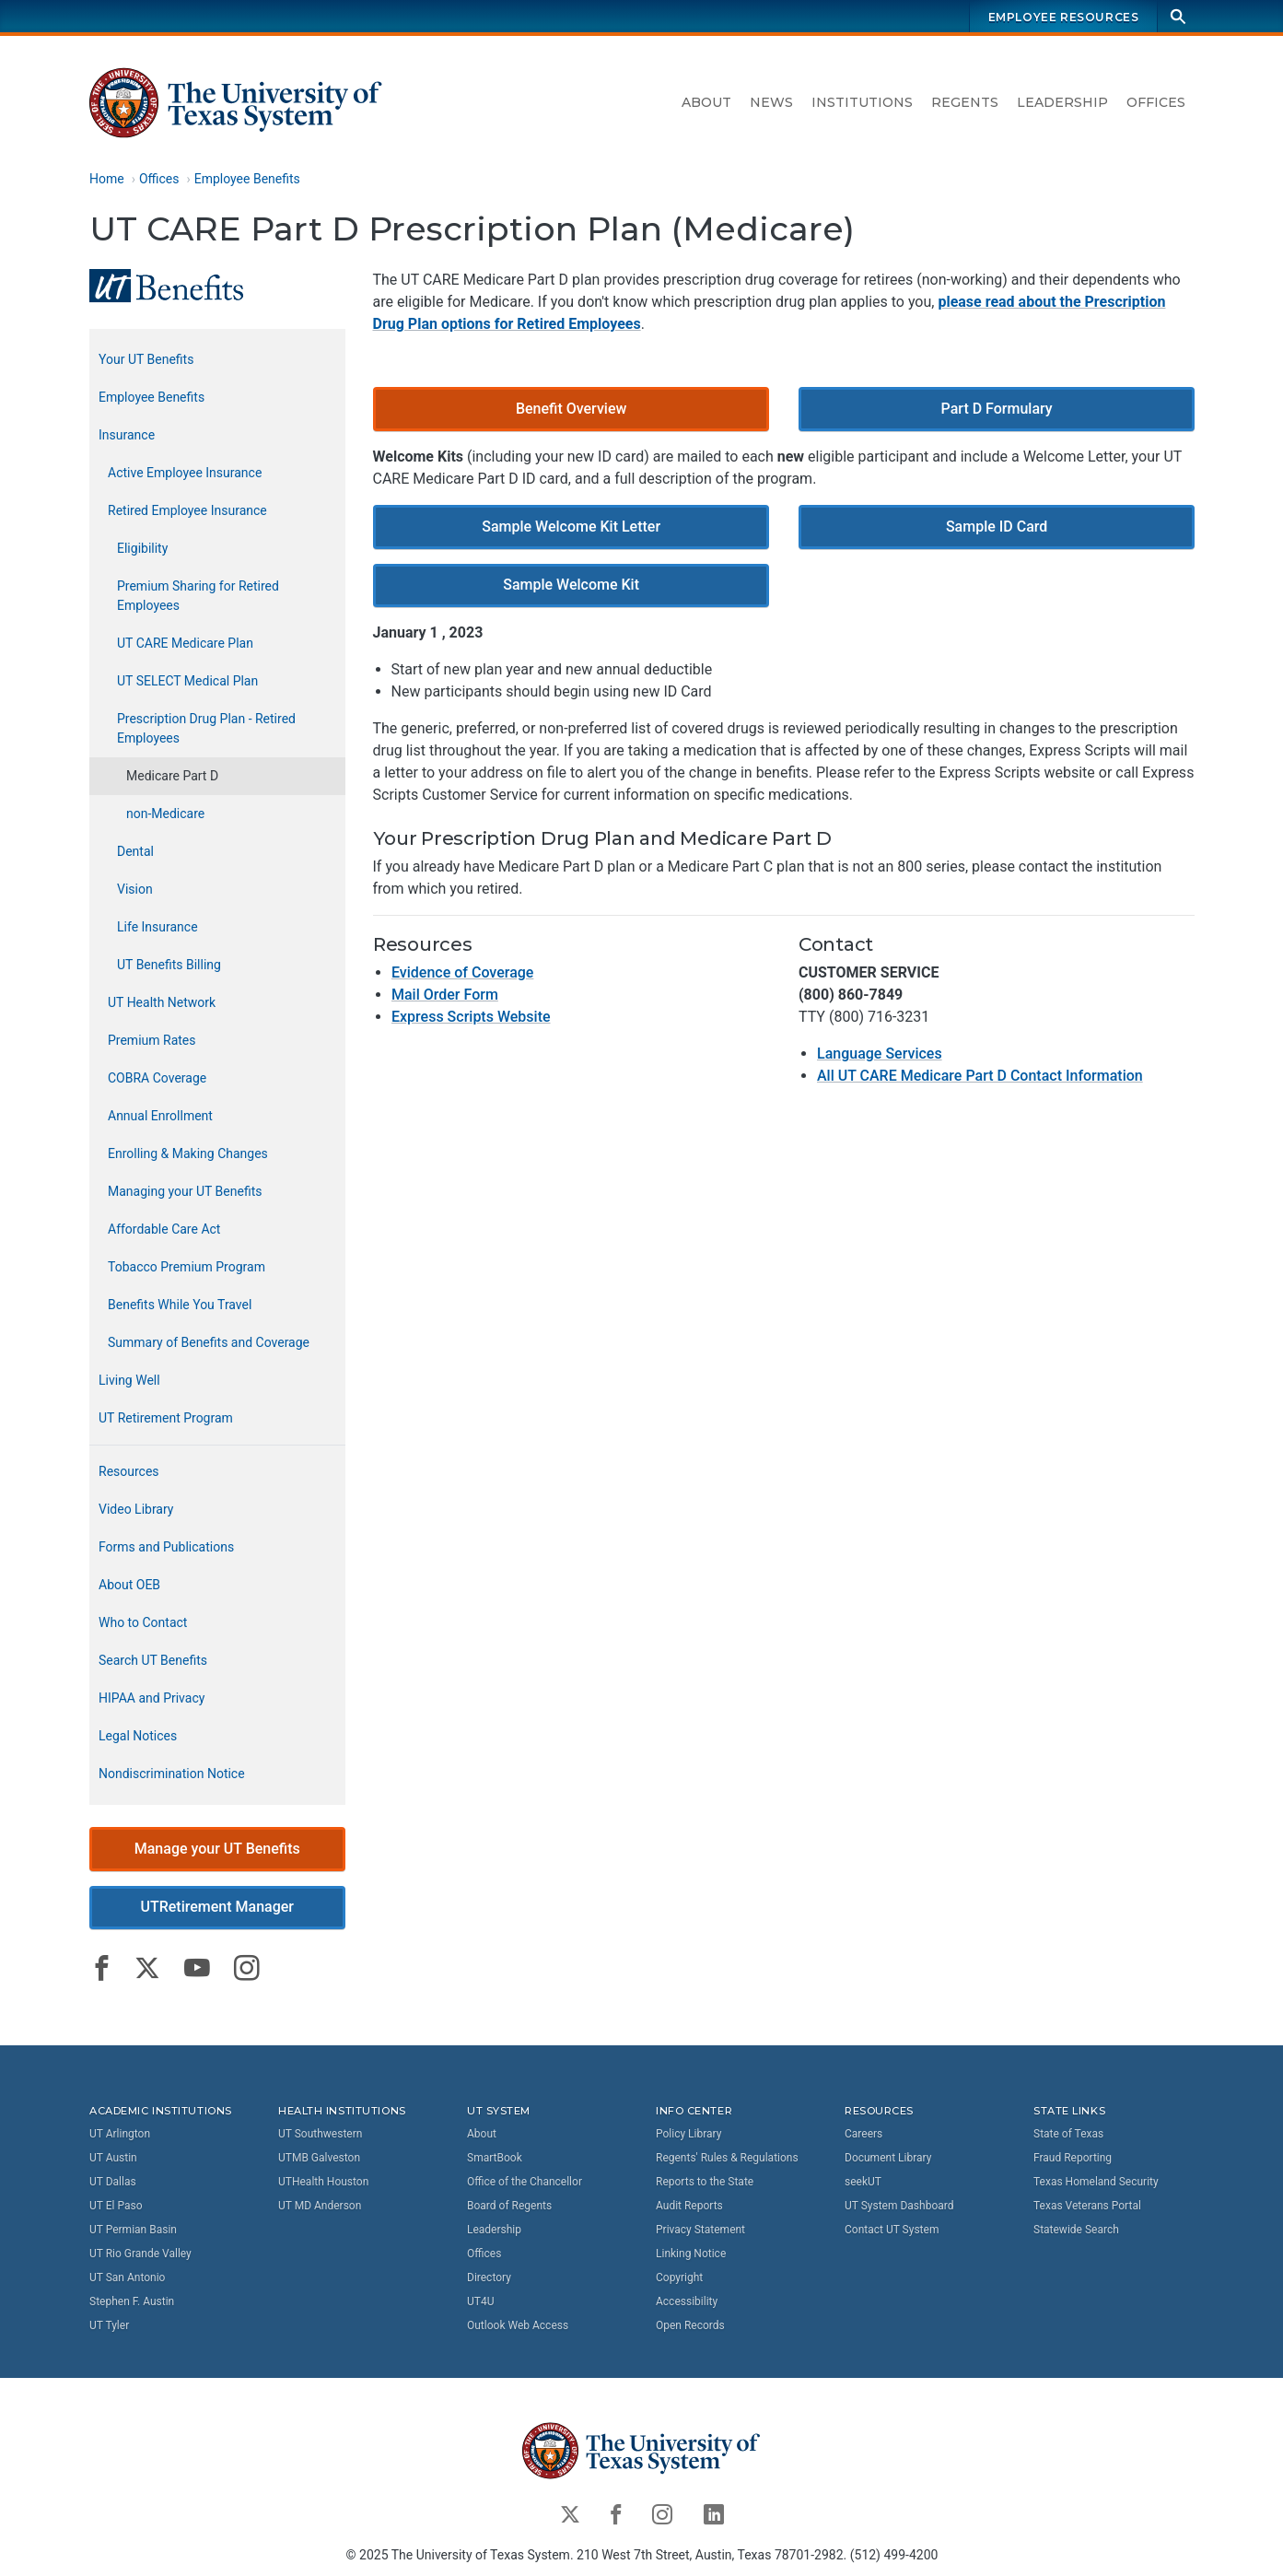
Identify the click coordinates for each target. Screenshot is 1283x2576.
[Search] (1178, 16)
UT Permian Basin (133, 2228)
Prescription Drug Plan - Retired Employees (206, 728)
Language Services (878, 1054)
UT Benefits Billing (169, 964)
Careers (863, 2132)
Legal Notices (138, 1735)
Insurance (127, 434)
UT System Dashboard (899, 2204)
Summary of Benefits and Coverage (208, 1342)
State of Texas (1068, 2132)
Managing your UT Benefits (185, 1191)
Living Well (129, 1380)
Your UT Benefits (146, 359)
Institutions (862, 102)
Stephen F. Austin (131, 2300)
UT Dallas (112, 2180)
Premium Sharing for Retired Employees (198, 596)
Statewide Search (1076, 2228)
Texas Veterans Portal (1087, 2204)
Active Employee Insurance (185, 472)
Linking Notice (691, 2252)
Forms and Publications (166, 1547)
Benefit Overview (570, 408)
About (706, 102)
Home (106, 178)
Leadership (1062, 102)
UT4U (480, 2300)
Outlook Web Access (517, 2324)
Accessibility (686, 2300)
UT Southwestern (320, 2132)
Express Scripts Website (470, 1017)
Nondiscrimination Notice (172, 1773)
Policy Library (688, 2132)
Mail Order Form (444, 995)
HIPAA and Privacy (151, 1698)
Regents (964, 102)
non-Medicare (165, 813)
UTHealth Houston (323, 2180)
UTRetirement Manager (217, 1907)
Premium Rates (152, 1040)
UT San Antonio (127, 2276)
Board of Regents (509, 2204)
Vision (135, 889)
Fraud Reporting (1072, 2156)
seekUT (863, 2180)
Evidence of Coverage (461, 973)
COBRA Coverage (157, 1078)
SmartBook (494, 2156)
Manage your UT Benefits (216, 1848)
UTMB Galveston (319, 2156)
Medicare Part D (172, 775)
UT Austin (113, 2156)
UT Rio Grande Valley (140, 2252)
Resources (129, 1471)
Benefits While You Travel (179, 1304)
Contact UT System (892, 2228)
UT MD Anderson (319, 2204)
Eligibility (142, 548)
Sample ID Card (995, 526)
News (771, 102)
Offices (1155, 102)
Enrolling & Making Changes (188, 1153)
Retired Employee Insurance (187, 510)
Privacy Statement (700, 2228)
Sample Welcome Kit (570, 584)
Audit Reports (689, 2204)
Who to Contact (143, 1622)
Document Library (888, 2156)
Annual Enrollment (160, 1115)
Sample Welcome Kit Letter (570, 526)
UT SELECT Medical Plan (187, 680)
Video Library (136, 1509)
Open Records (690, 2324)
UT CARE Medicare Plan (185, 643)
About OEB (129, 1584)
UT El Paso (115, 2204)
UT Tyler (109, 2324)
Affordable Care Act (164, 1229)
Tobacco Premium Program (186, 1266)
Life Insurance (157, 926)
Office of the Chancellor (524, 2180)
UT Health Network (162, 1002)
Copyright (679, 2276)
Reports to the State (704, 2180)
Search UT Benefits (153, 1660)
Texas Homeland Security (1096, 2180)
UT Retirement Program (166, 1418)
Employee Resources (1062, 17)
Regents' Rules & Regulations (727, 2156)
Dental (135, 851)
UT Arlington (119, 2132)
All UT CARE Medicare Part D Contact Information (979, 1076)
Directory (489, 2276)
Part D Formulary (996, 408)
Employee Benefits (246, 178)
